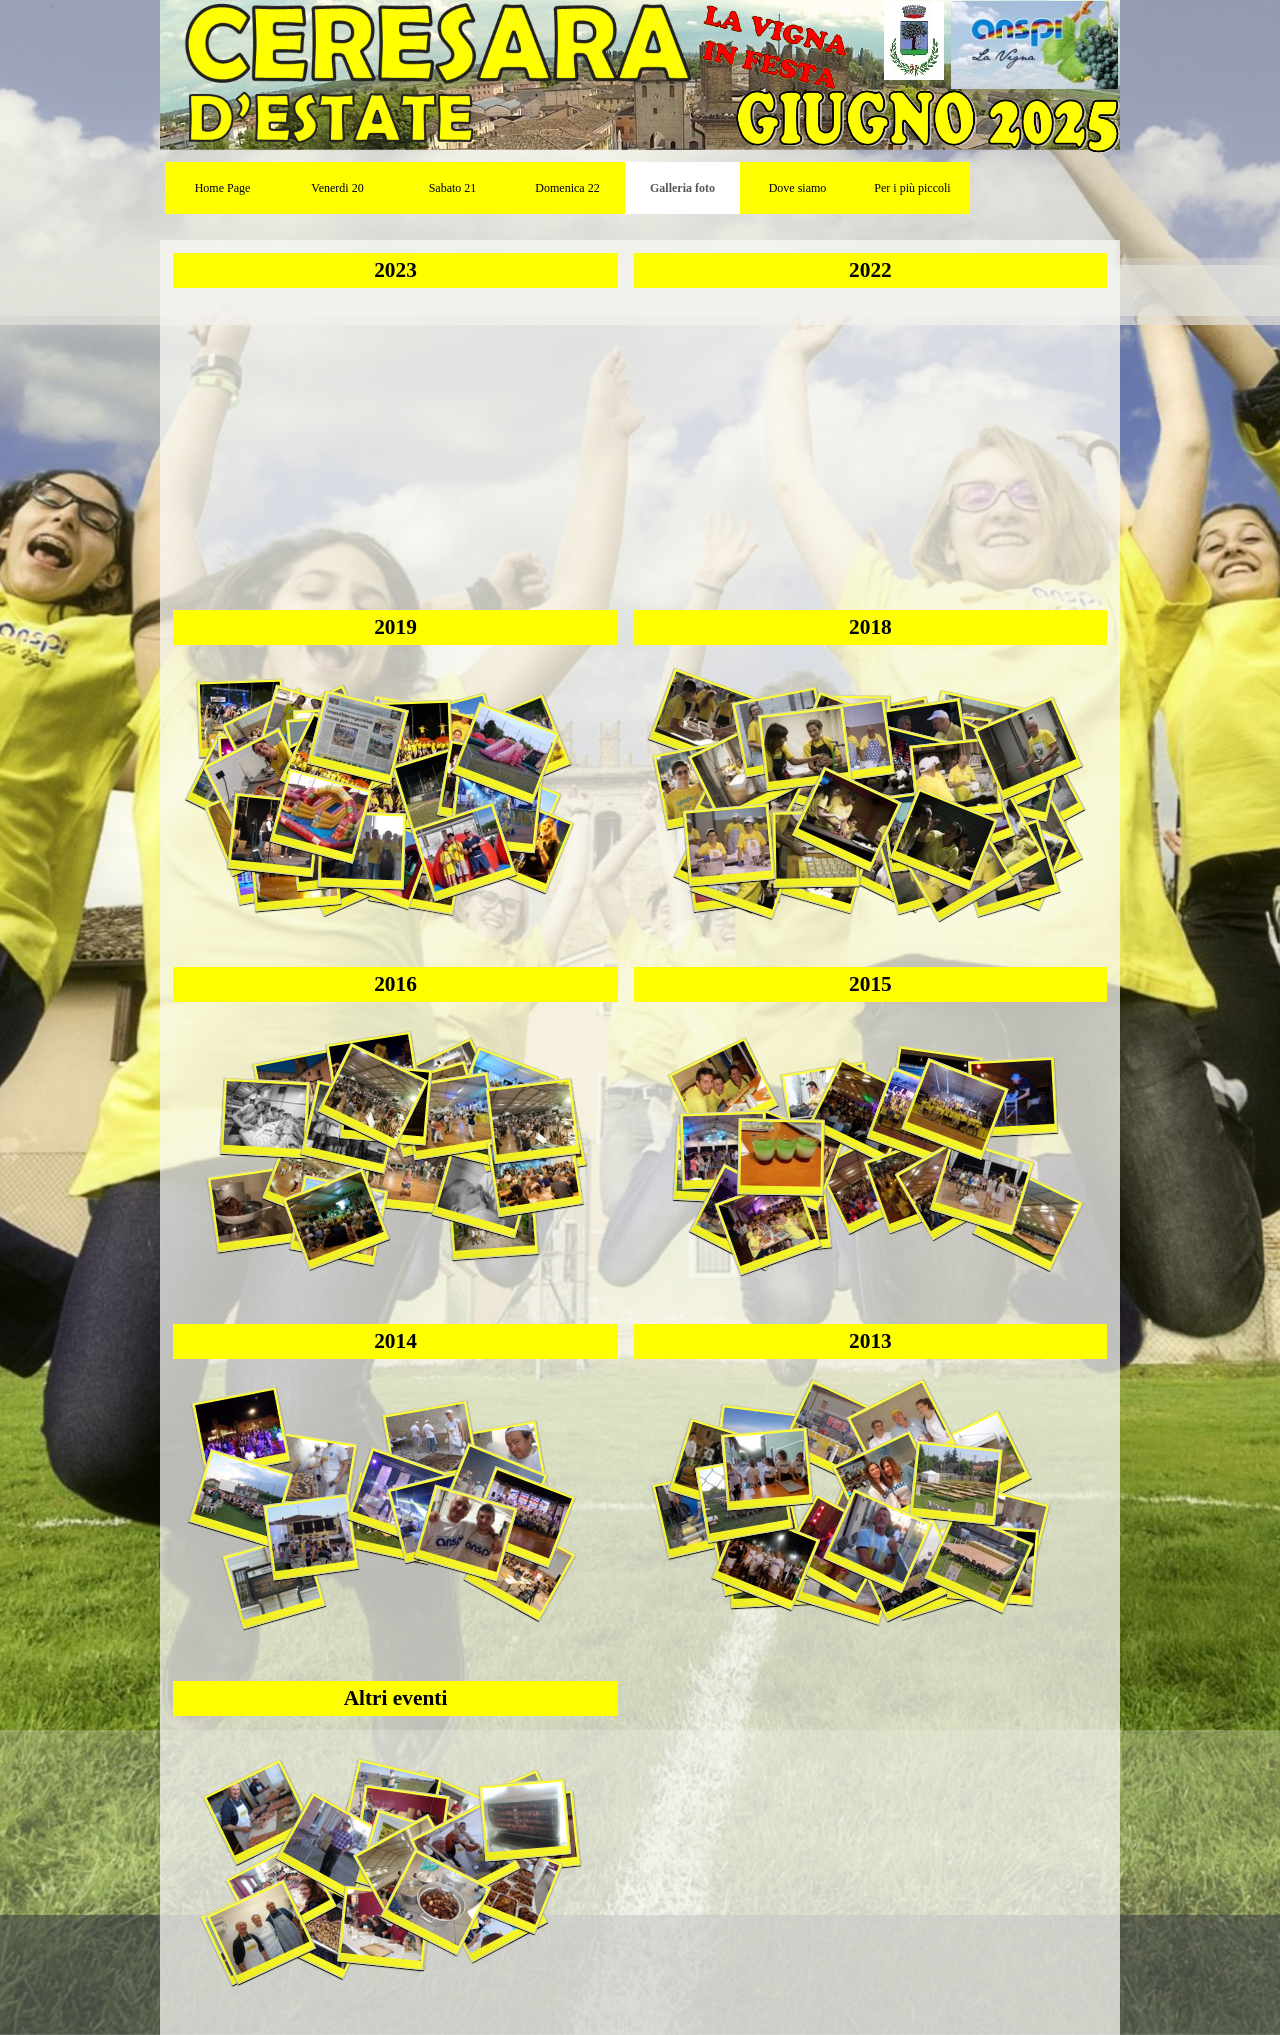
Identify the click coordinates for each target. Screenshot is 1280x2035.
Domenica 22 (567, 188)
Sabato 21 (453, 188)
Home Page (223, 188)
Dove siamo (798, 188)
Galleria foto (682, 188)
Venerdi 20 (337, 188)
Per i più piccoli (912, 188)
